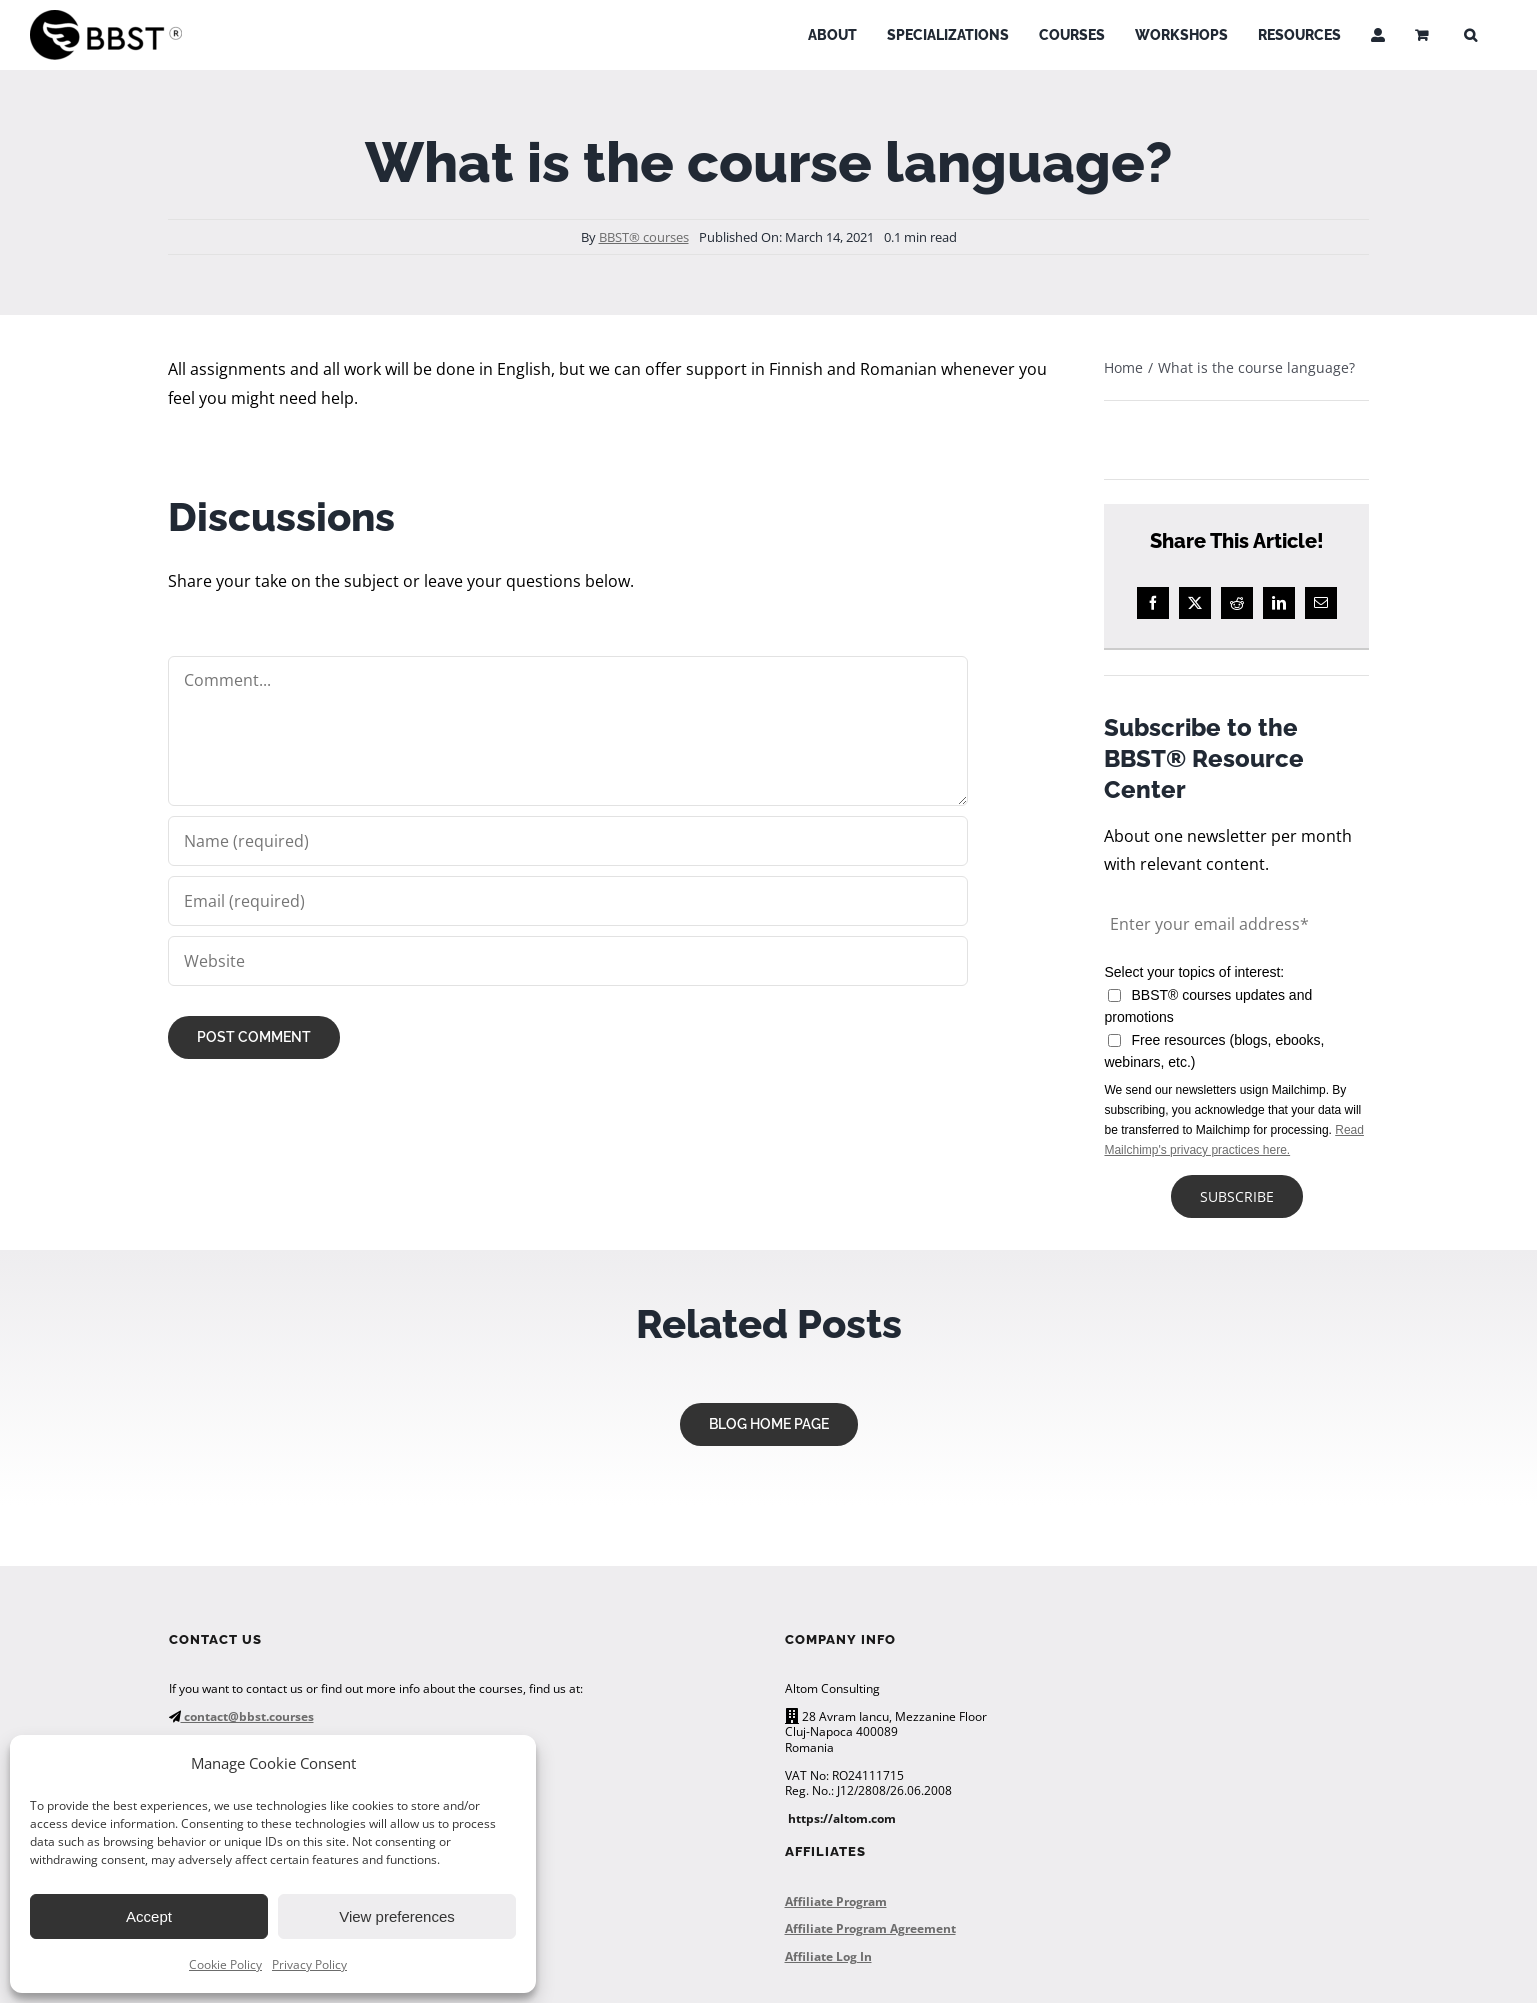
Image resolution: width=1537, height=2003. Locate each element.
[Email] (1321, 603)
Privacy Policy (309, 1964)
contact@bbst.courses (247, 1716)
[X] (1195, 603)
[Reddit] (1237, 603)
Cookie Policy (225, 1964)
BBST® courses (644, 237)
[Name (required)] (567, 841)
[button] (1470, 35)
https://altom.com (842, 1818)
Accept (149, 1916)
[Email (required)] (567, 901)
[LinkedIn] (1279, 603)
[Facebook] (1153, 603)
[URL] (567, 961)
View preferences (397, 1916)
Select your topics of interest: (1194, 972)
